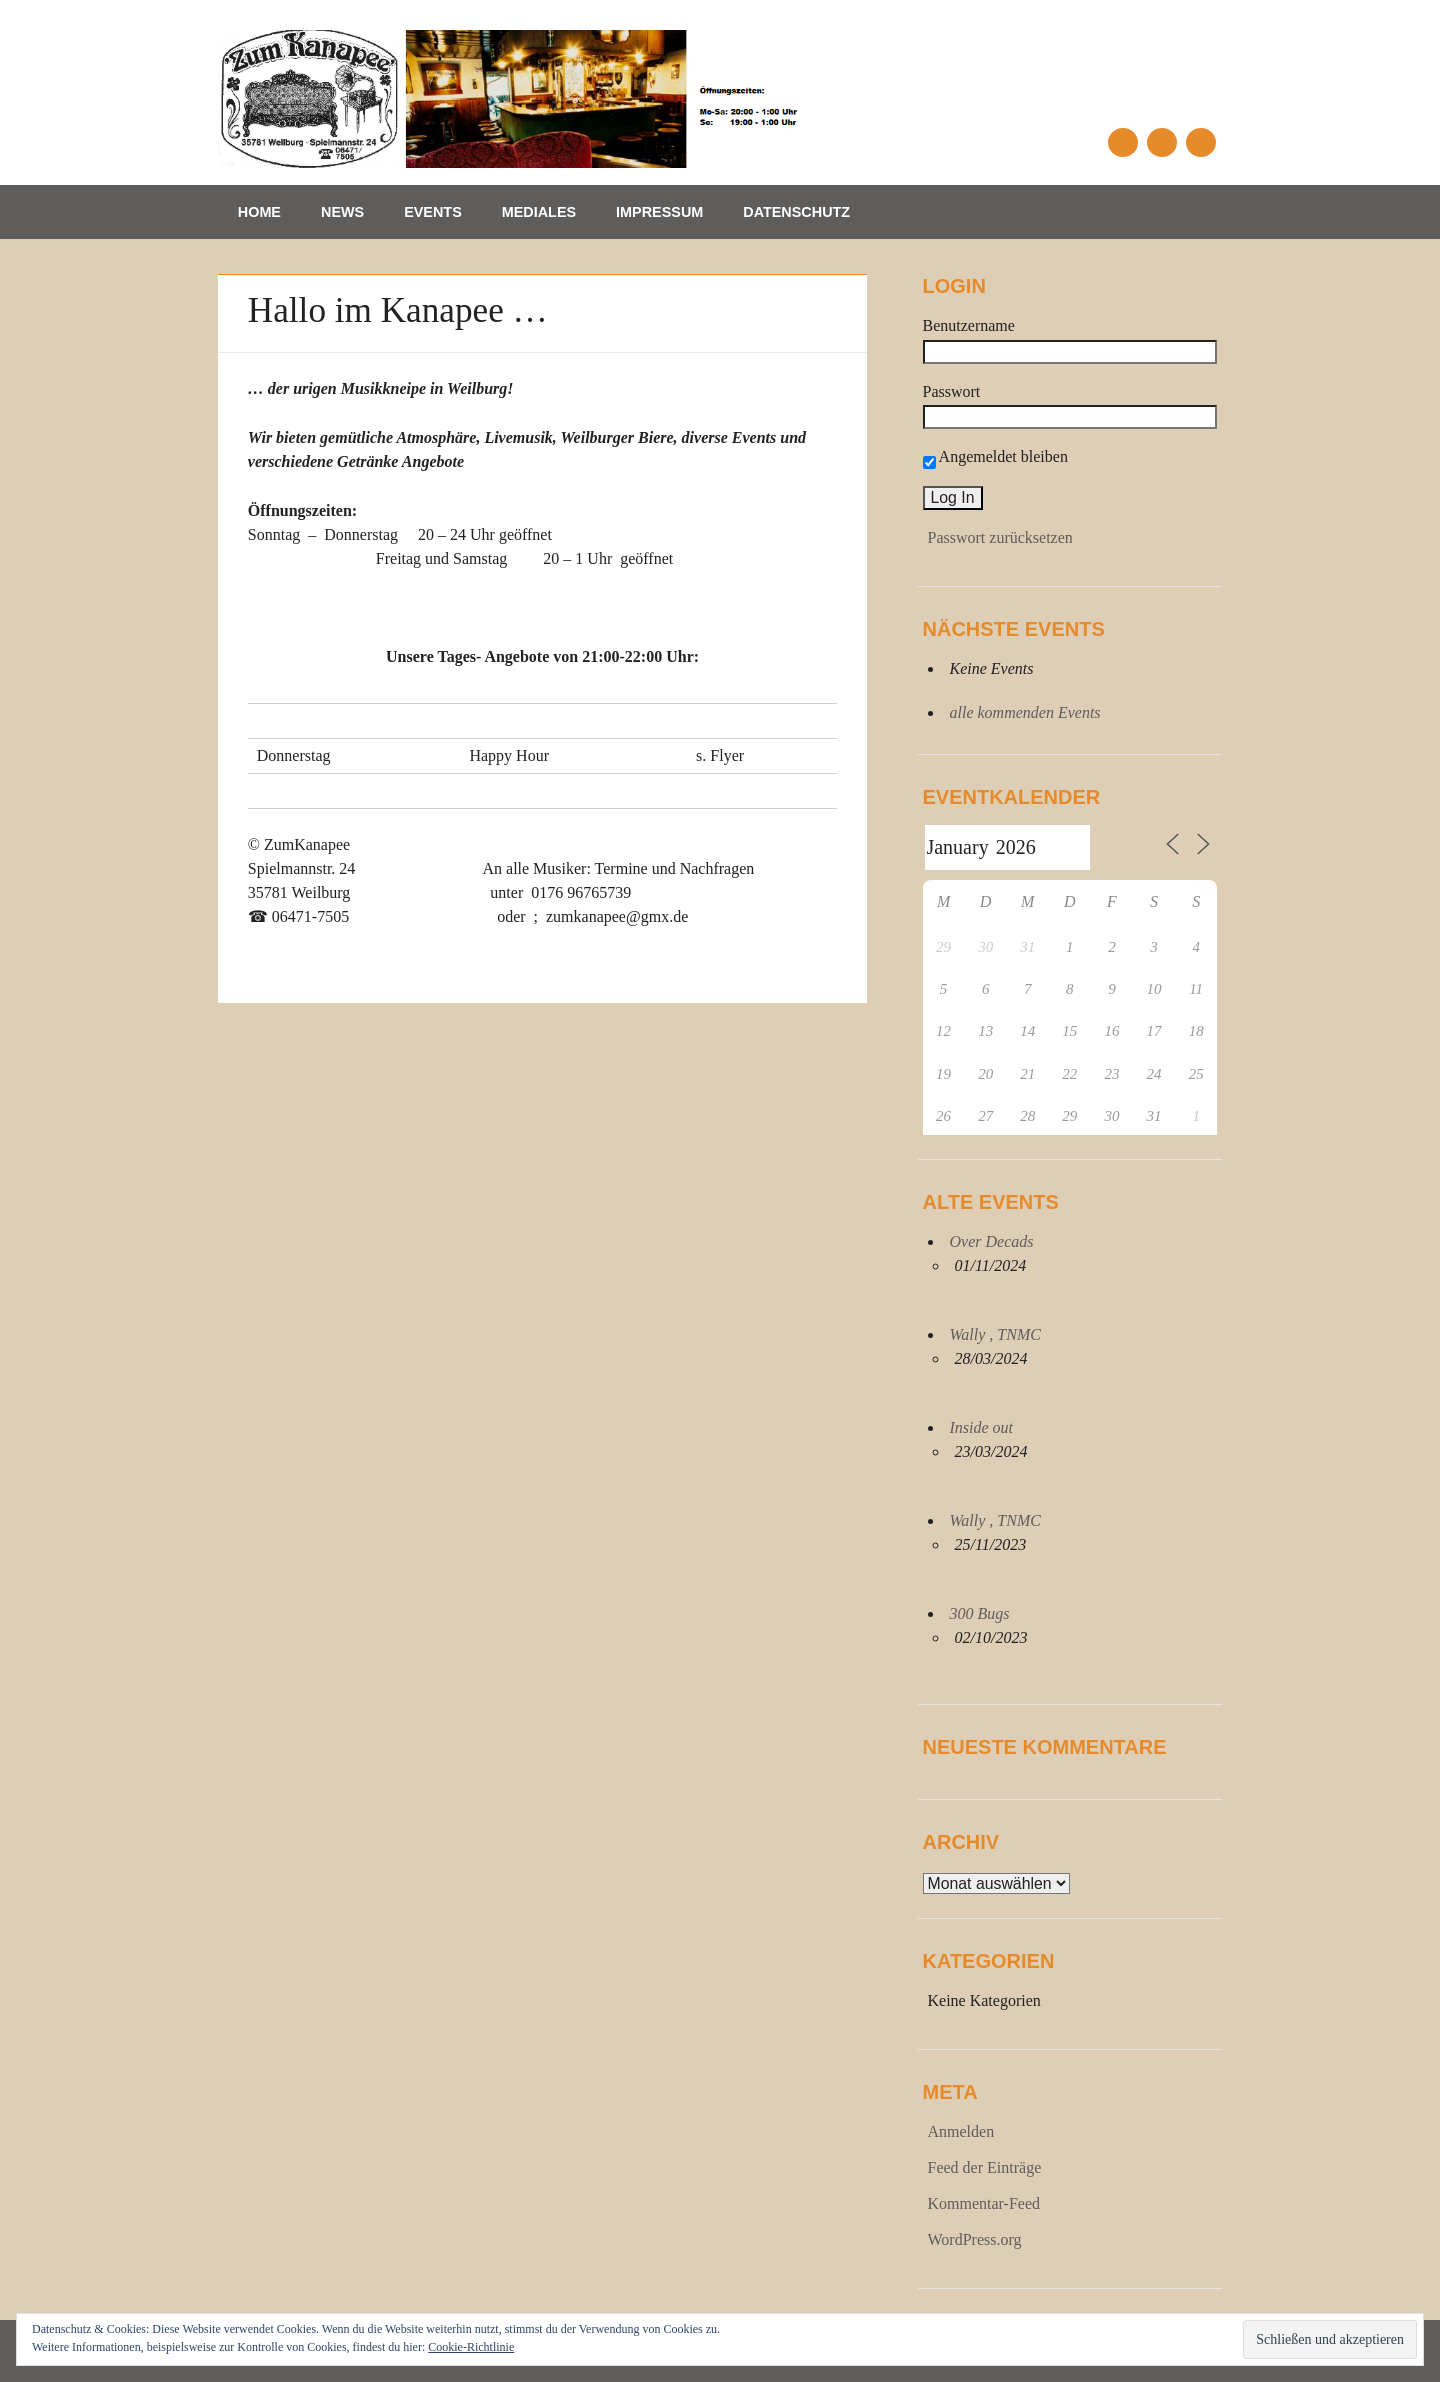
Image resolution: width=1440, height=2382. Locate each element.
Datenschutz (796, 212)
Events (433, 212)
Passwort (952, 391)
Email (1162, 142)
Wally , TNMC (995, 1334)
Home (259, 212)
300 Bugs (980, 1613)
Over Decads (992, 1241)
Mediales (539, 212)
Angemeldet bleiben (995, 456)
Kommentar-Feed (984, 2203)
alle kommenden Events (1025, 712)
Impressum (659, 212)
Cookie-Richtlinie (471, 2347)
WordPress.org (975, 2239)
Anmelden (961, 2131)
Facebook (1123, 142)
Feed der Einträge (985, 2167)
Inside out (982, 1427)
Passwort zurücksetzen (1000, 537)
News (342, 212)
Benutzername (969, 325)
